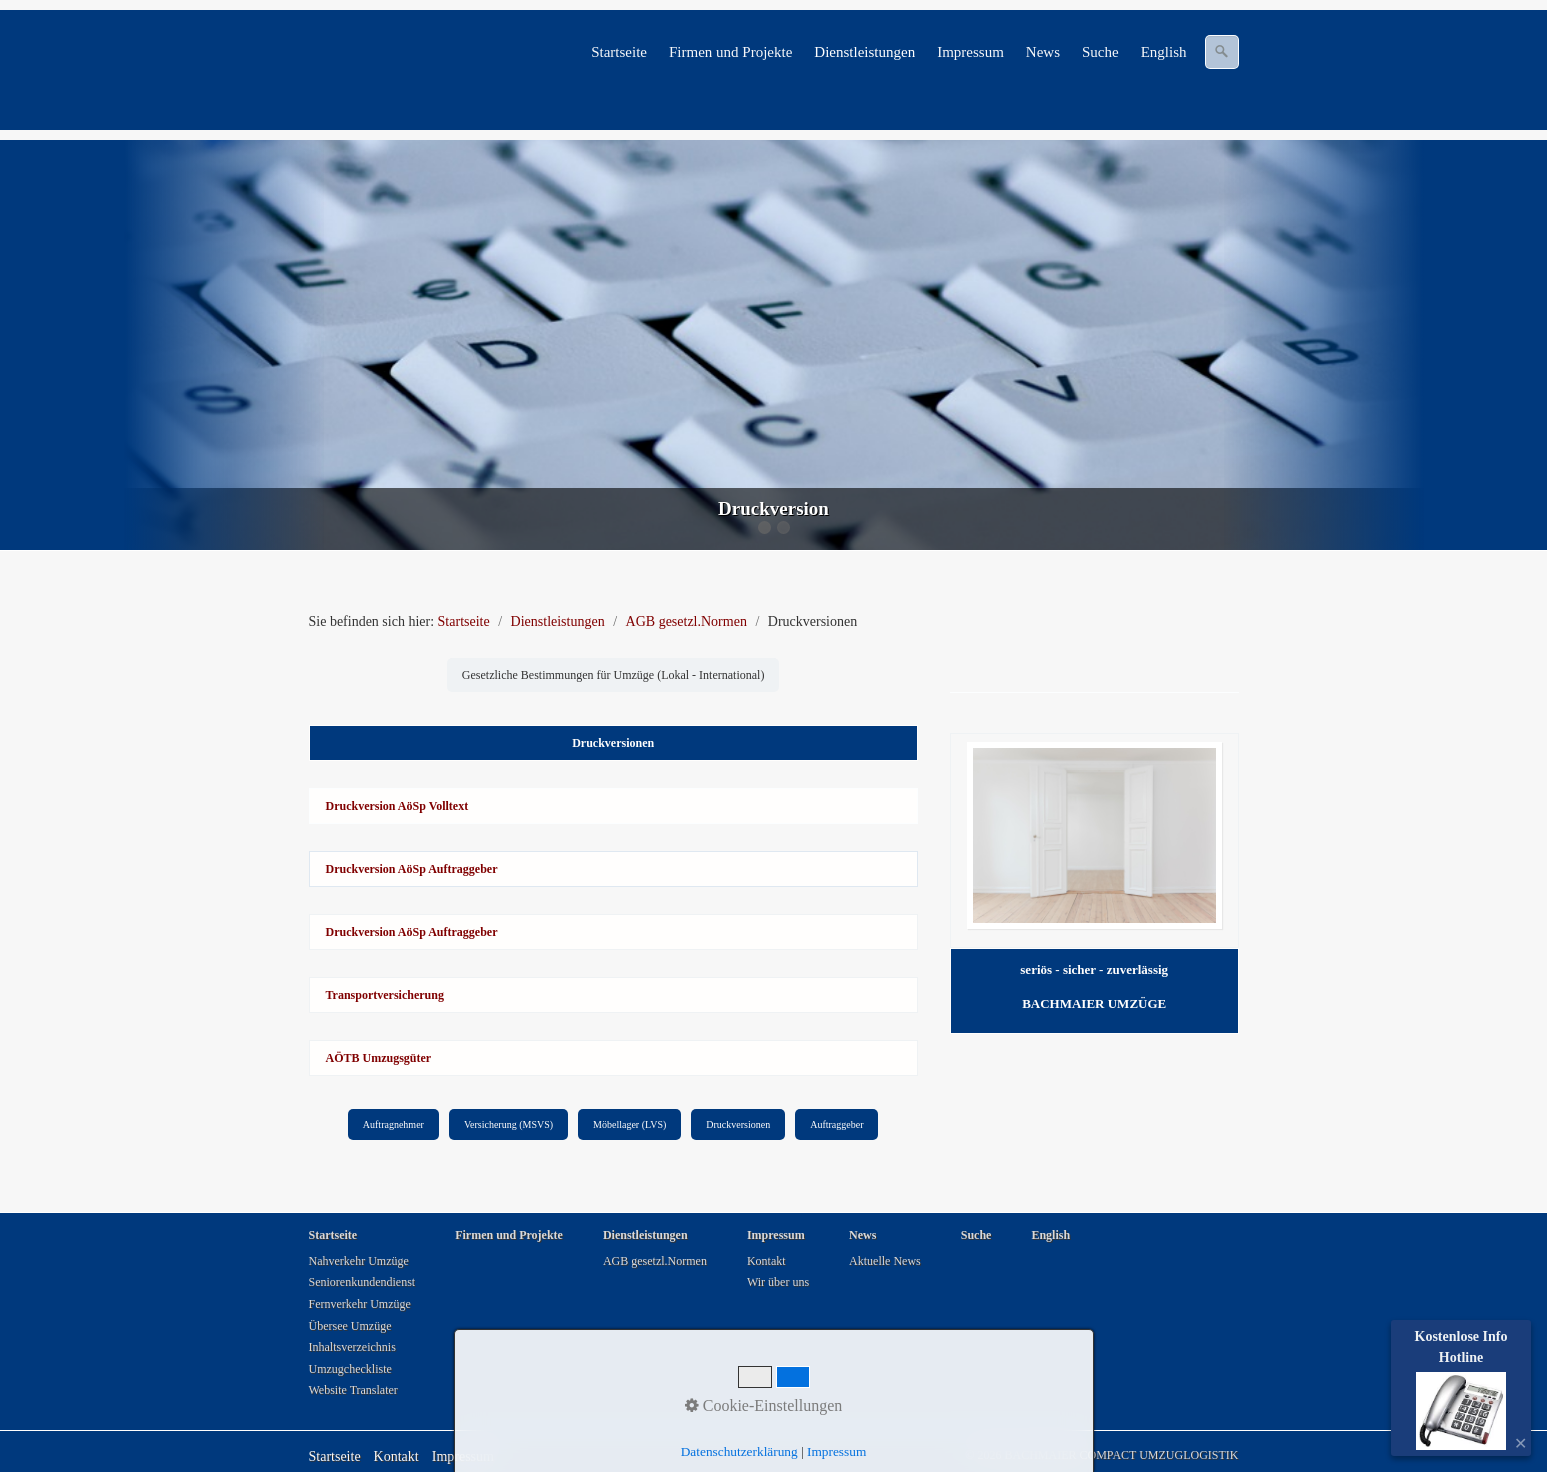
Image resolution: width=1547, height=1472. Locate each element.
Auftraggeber (836, 1124)
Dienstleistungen (864, 52)
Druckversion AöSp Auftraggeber (412, 869)
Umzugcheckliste (350, 1369)
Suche (1100, 52)
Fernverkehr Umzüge (360, 1304)
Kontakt (766, 1261)
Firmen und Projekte (730, 52)
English (1164, 52)
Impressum (970, 52)
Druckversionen (738, 1124)
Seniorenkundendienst (362, 1282)
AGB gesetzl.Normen (655, 1261)
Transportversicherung (385, 995)
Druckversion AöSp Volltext (397, 806)
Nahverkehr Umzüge (359, 1261)
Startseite (619, 52)
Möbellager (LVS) (629, 1124)
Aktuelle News (885, 1261)
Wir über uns (778, 1282)
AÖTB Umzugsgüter (379, 1058)
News (1043, 52)
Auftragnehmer (393, 1124)
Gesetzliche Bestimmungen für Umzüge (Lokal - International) (613, 675)
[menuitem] (620, 52)
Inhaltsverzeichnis (352, 1347)
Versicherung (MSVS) (508, 1124)
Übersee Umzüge (350, 1326)
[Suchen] (1222, 52)
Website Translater (353, 1390)
